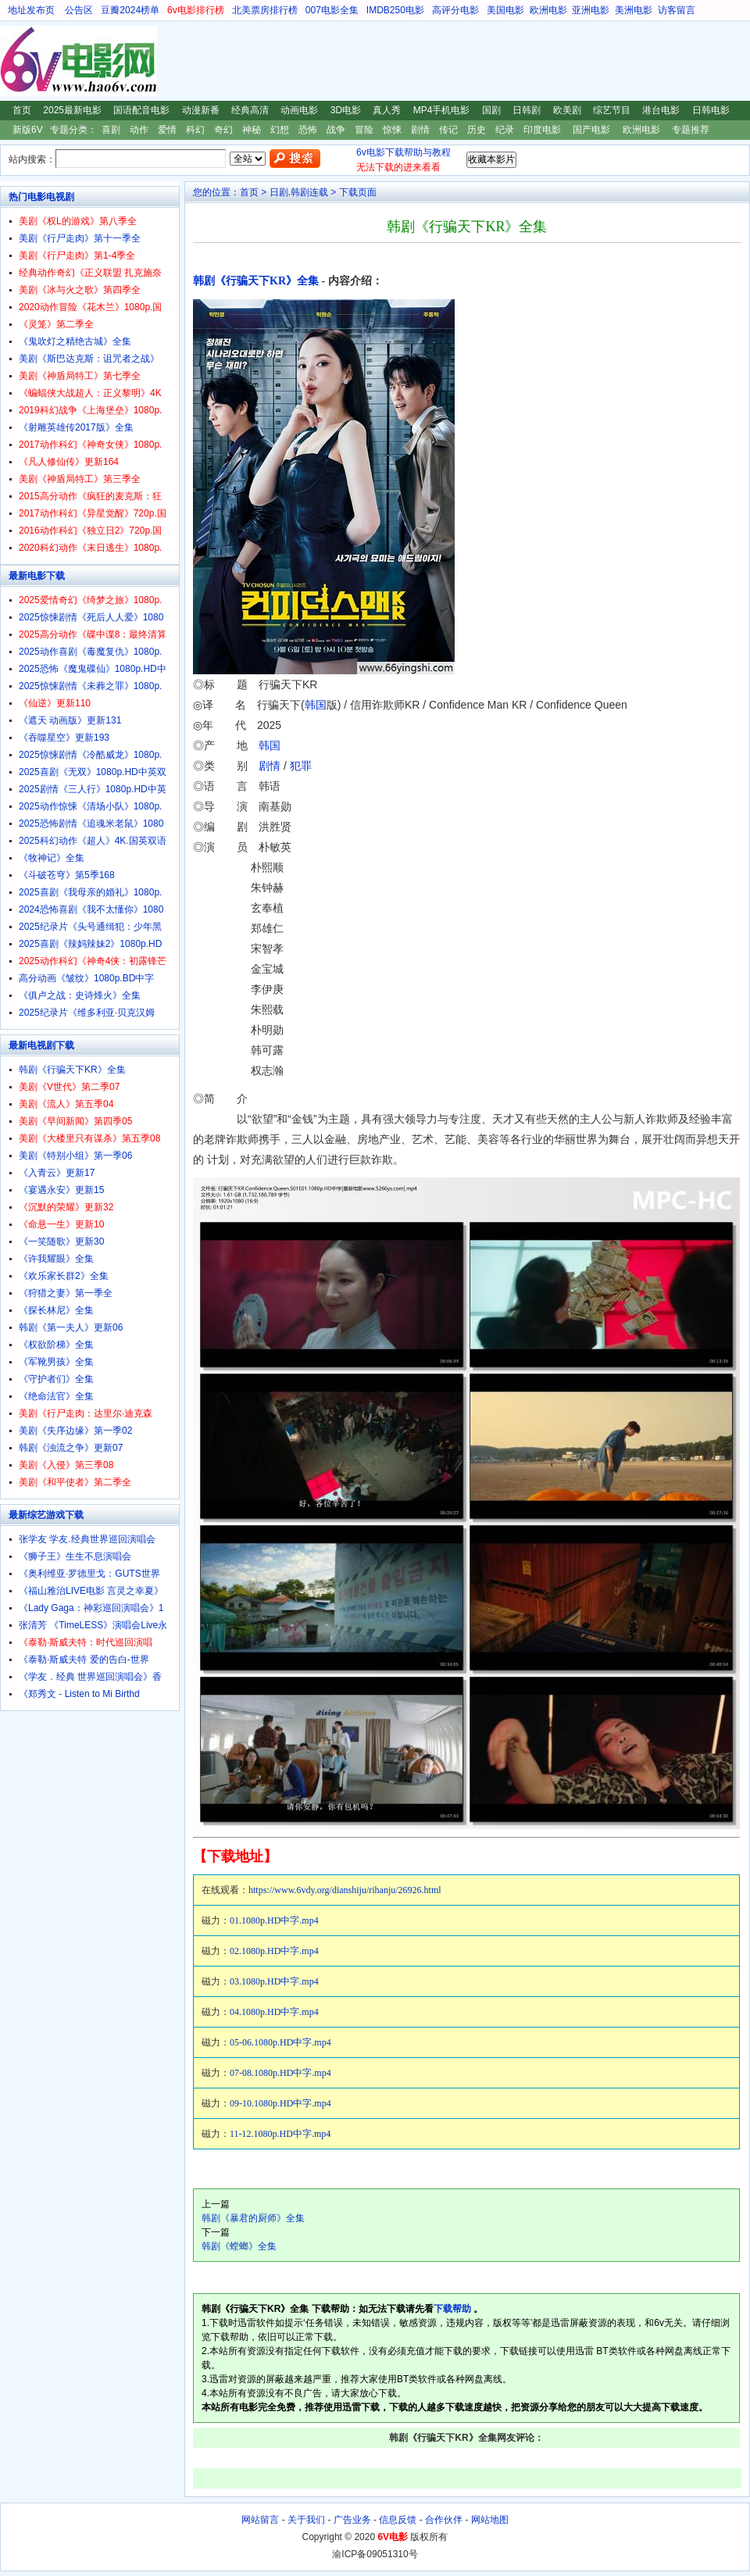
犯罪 (301, 765)
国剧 (491, 110)
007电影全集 (332, 10)
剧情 (420, 129)
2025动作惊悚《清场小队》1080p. (90, 806)
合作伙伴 (443, 2519)
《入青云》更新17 (57, 1172)
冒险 (364, 129)
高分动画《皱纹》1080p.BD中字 (86, 978)
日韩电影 (711, 110)
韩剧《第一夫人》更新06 (71, 1327)
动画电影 (299, 110)
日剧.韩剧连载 (299, 192)
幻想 (279, 129)
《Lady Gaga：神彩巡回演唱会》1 (91, 1607)
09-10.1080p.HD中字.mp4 (280, 2103)
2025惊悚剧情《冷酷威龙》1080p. (90, 754)
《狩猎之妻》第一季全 (65, 1293)
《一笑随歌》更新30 (61, 1241)
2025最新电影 (72, 110)
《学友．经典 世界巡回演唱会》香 (90, 1676)
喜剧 (111, 129)
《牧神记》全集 (51, 857)
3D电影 (345, 110)
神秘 (251, 129)
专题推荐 (690, 129)
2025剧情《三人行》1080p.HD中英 (92, 789)
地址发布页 (31, 10)
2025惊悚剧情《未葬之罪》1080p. (90, 686)
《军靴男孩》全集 (56, 1361)
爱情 (167, 129)
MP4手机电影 (441, 110)
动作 (139, 129)
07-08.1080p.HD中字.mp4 (280, 2072)
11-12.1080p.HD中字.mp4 (280, 2133)
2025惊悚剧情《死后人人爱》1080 (91, 617)
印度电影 (542, 129)
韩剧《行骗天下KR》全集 (256, 281)
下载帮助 (452, 2308)
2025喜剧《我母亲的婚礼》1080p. (90, 892)
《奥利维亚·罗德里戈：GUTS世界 (89, 1573)
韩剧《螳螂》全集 (239, 2246)
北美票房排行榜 (265, 10)
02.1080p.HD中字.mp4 (274, 1950)
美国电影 (505, 10)
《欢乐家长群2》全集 (64, 1275)
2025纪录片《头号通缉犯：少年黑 (90, 926)
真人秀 (387, 110)
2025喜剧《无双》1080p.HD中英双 (92, 771)
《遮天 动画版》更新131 (70, 720)
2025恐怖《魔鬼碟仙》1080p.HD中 (92, 668)
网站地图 (490, 2519)
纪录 (504, 129)
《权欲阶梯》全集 (56, 1344)
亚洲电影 (590, 10)
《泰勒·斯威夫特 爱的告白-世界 (84, 1659)
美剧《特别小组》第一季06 (75, 1155)
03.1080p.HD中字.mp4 (274, 1981)
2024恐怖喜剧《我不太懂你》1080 (91, 909)
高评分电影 (455, 10)
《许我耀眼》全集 (56, 1258)
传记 (448, 129)
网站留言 (260, 2519)
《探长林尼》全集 (56, 1310)
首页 (21, 110)
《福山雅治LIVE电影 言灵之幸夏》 (91, 1590)
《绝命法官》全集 (56, 1396)
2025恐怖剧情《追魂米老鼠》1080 (91, 823)
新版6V (27, 129)
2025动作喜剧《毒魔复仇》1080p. (90, 651)
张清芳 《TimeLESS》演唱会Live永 (93, 1625)
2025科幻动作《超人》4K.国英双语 (92, 840)
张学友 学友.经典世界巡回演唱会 (87, 1539)
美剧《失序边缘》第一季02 (75, 1430)
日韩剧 (526, 110)
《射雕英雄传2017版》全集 (76, 427)
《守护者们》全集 (56, 1379)
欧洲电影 (548, 10)
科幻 (195, 129)
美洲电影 (633, 10)
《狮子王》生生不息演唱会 (75, 1556)
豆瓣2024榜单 (130, 10)
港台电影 (661, 110)
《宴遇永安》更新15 (61, 1189)
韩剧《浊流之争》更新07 (71, 1447)
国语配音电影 (141, 110)
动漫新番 (201, 110)
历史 (476, 129)
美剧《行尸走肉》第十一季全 (80, 238)
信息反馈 (397, 2519)
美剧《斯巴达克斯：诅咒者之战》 (89, 358)
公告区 (79, 10)
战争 (336, 129)
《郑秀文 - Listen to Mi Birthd (79, 1693)
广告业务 (352, 2519)
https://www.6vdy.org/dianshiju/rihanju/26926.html (344, 1890)
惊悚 (392, 129)
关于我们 (306, 2519)
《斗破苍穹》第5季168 (67, 875)
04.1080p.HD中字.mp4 (274, 2011)
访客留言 (676, 10)
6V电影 (15, 61)
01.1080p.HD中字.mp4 (274, 1920)
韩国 (316, 704)
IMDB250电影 (395, 10)
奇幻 (223, 129)
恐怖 (307, 129)
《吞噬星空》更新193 (64, 737)
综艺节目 (611, 110)
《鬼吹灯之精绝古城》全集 (75, 341)
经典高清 (250, 110)
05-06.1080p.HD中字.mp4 (280, 2042)
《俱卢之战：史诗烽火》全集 (80, 995)
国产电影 (591, 129)
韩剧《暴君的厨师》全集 (253, 2218)
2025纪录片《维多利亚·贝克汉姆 (87, 1012)
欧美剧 (567, 110)
